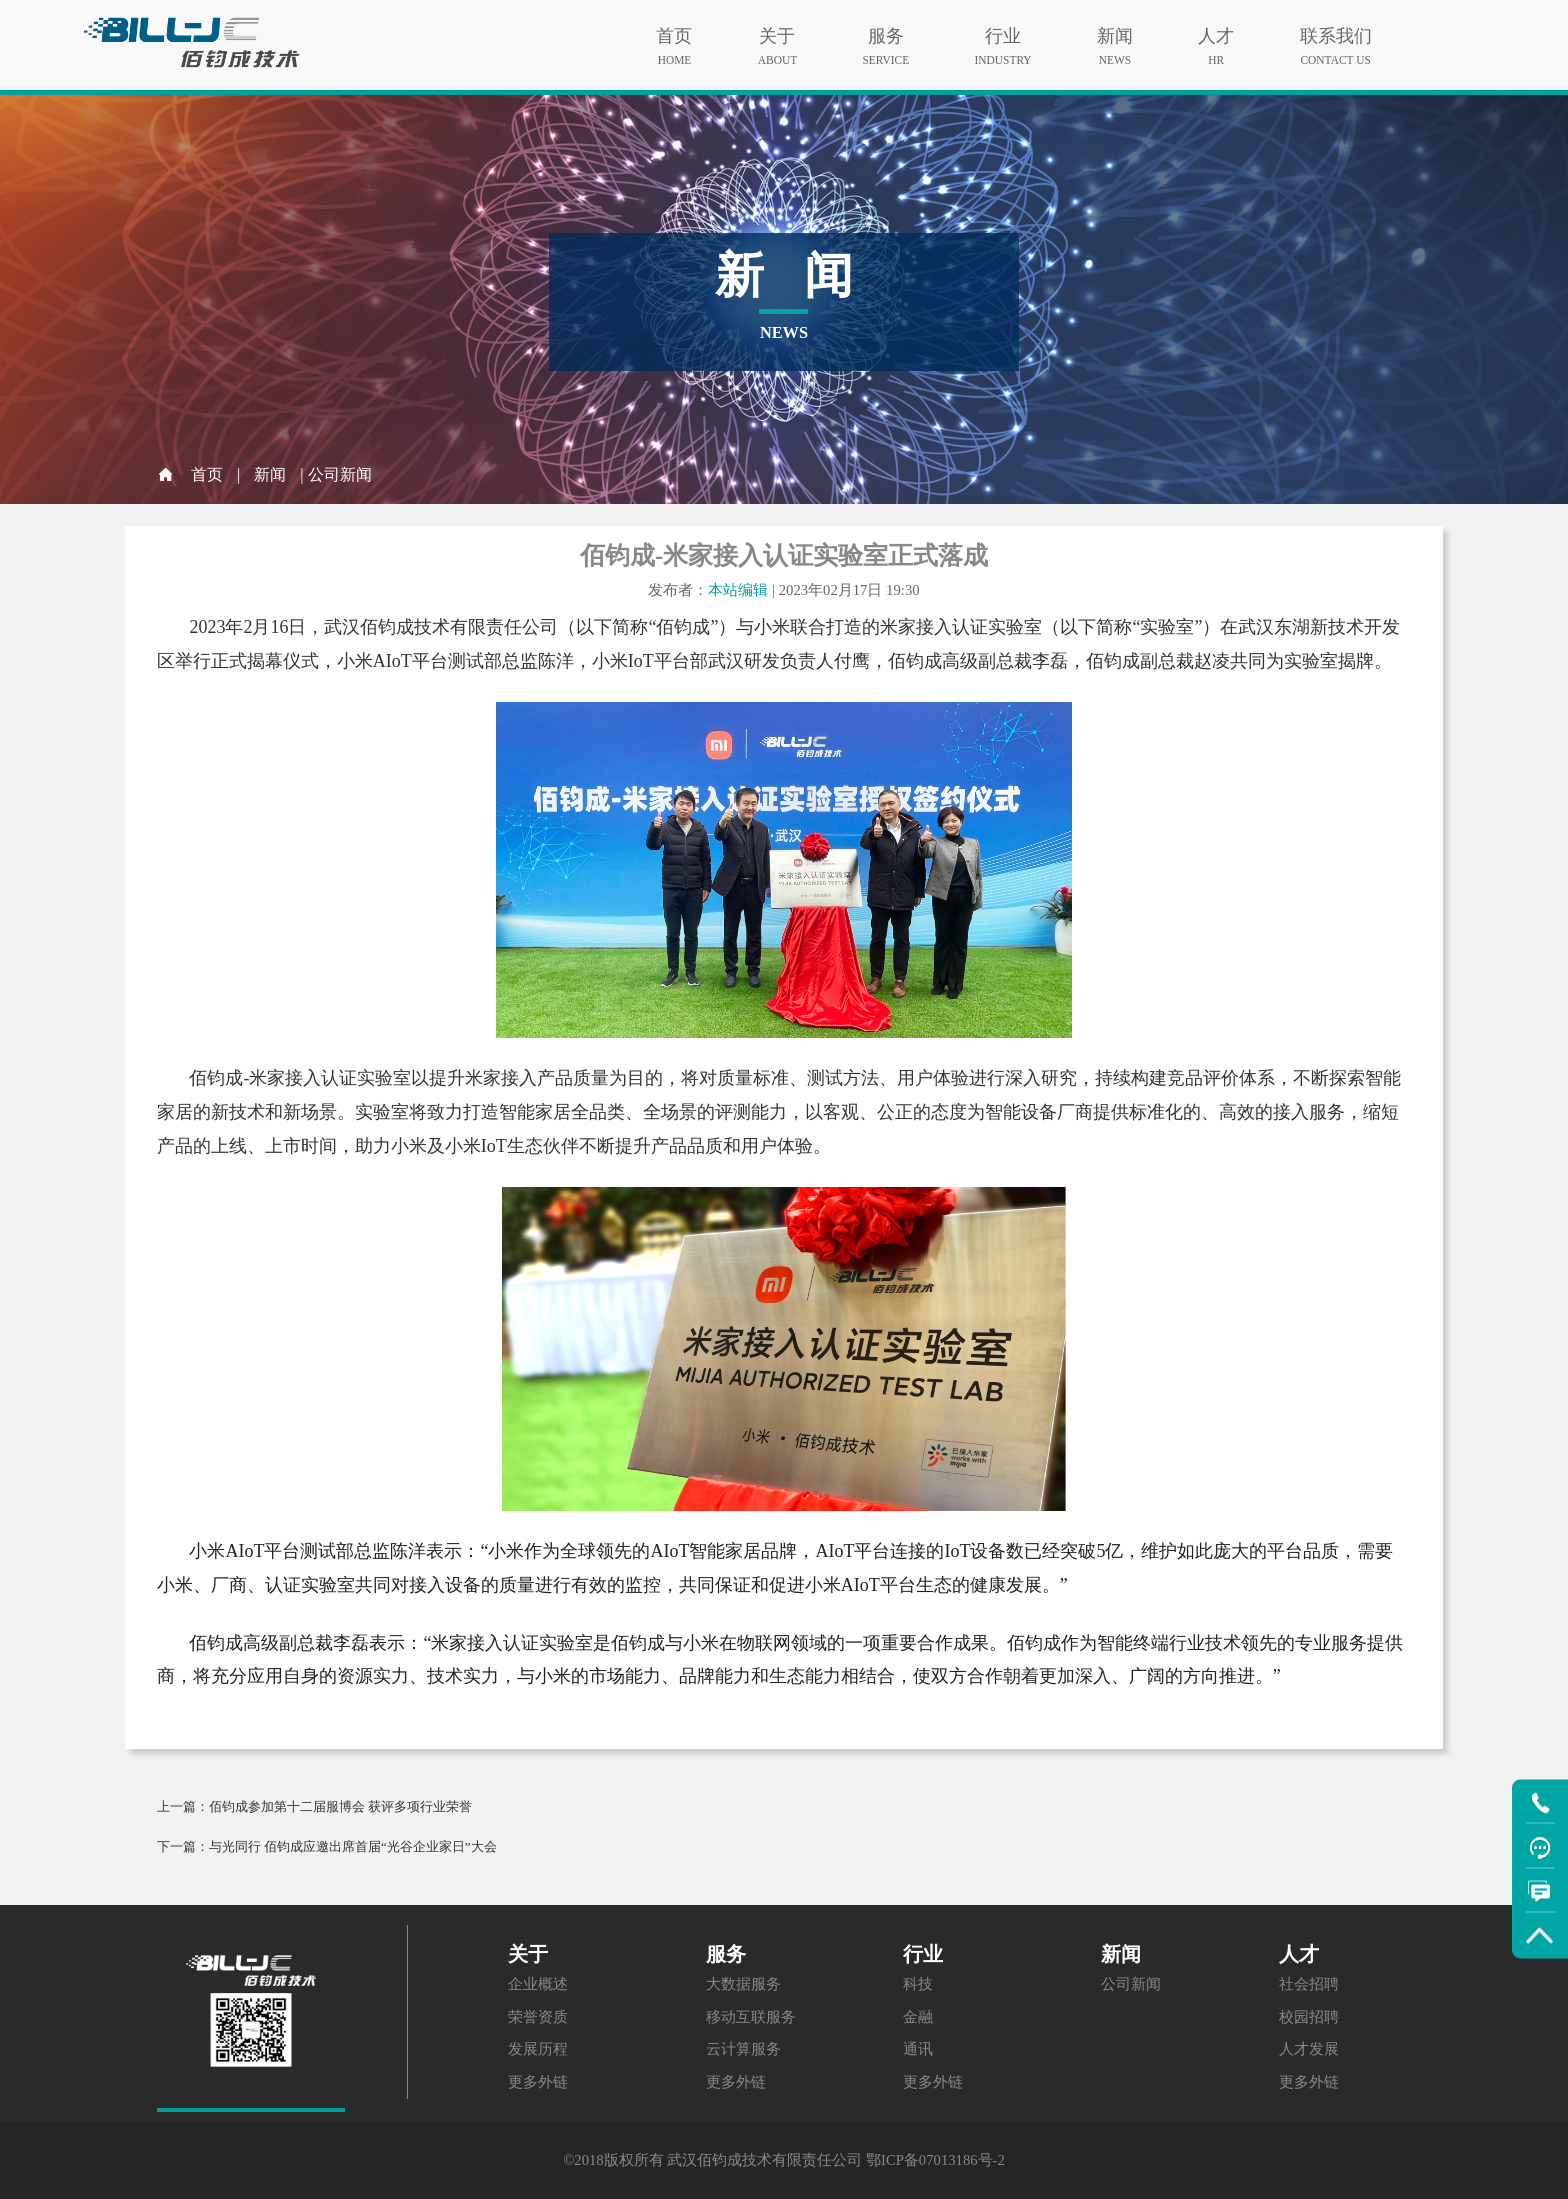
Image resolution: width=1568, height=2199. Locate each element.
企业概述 (538, 1984)
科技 (918, 1984)
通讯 (918, 2049)
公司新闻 (1131, 1984)
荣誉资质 (538, 2017)
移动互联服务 (751, 2017)
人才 (1216, 31)
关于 (777, 31)
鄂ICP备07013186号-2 (935, 2160)
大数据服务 (743, 1984)
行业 (1003, 31)
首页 (674, 31)
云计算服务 (743, 2049)
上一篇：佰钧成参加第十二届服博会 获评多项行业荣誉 (314, 1806)
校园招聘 (1309, 2017)
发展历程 (538, 2049)
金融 (918, 2017)
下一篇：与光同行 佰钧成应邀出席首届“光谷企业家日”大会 (327, 1846)
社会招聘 (1309, 1984)
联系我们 (1336, 31)
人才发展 (1309, 2049)
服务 (885, 31)
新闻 (1115, 31)
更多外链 (538, 2082)
